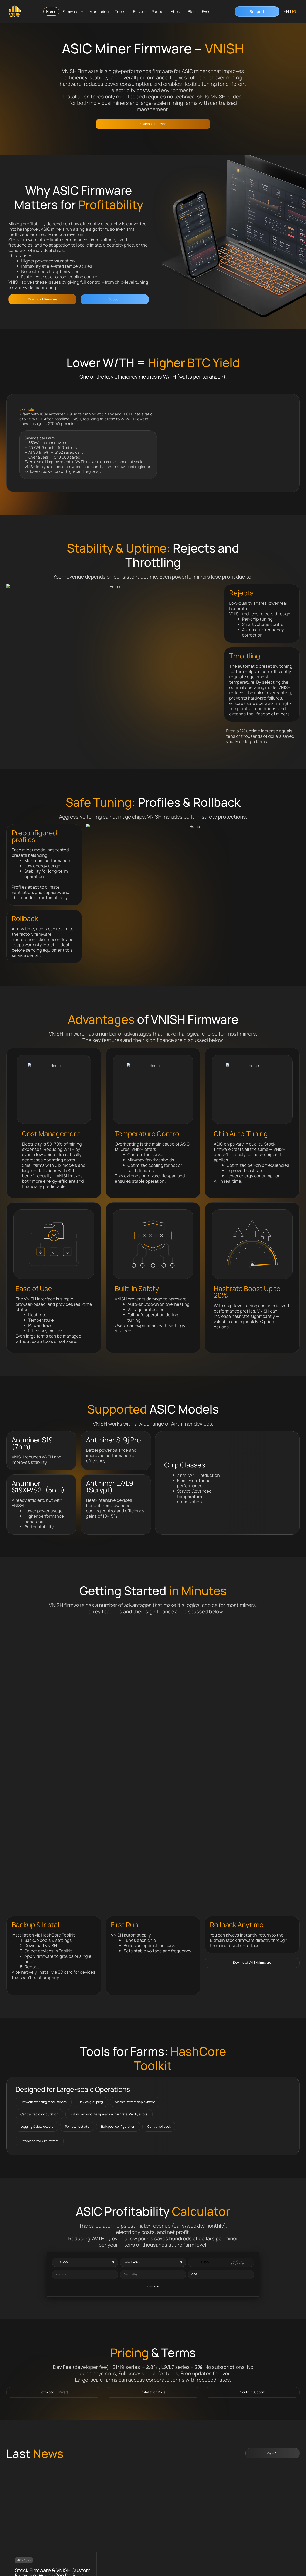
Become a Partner (149, 11)
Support (257, 11)
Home (51, 11)
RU (295, 11)
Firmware (70, 11)
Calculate (153, 2166)
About (176, 11)
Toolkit (121, 11)
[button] (44, 1981)
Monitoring (99, 11)
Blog (192, 11)
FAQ (205, 11)
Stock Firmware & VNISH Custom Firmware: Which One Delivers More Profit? (52, 2426)
